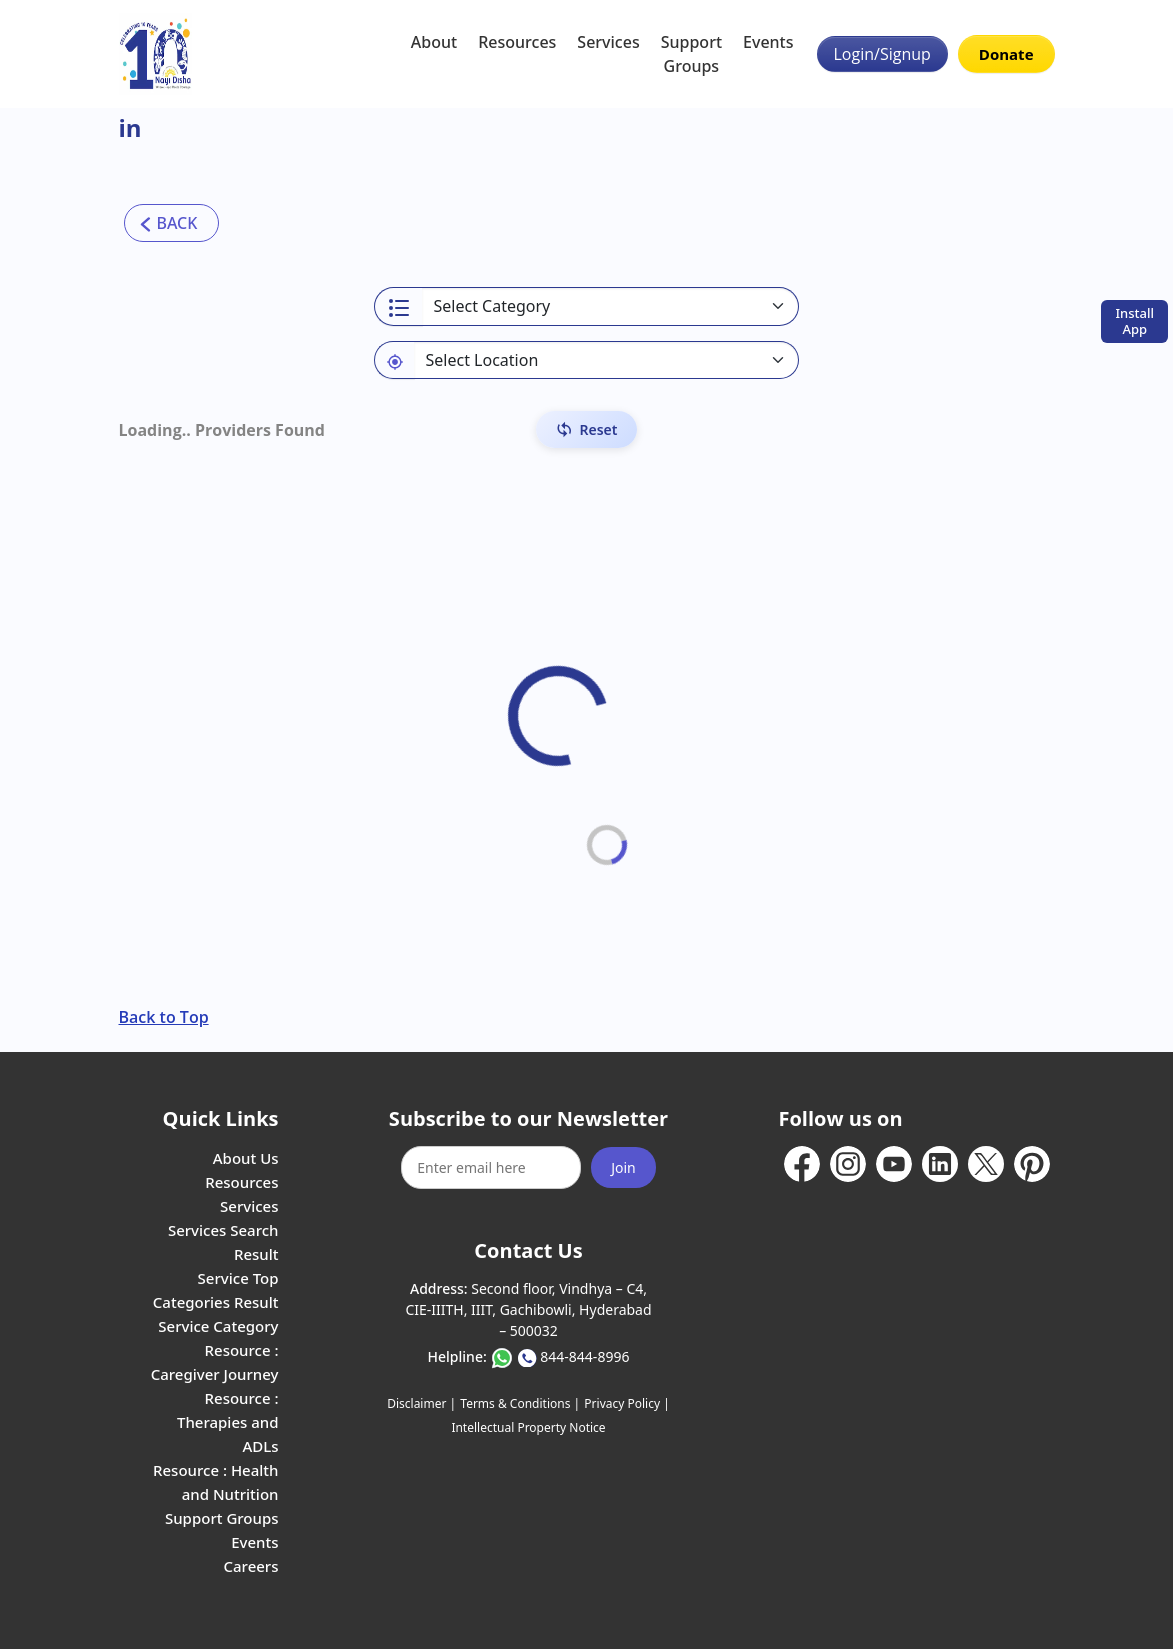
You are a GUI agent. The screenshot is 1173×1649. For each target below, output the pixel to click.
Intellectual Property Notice (528, 1427)
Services (608, 42)
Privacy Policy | (626, 1403)
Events (768, 42)
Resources (517, 42)
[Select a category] (611, 306)
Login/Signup (882, 54)
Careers (250, 1566)
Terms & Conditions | (520, 1403)
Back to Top (164, 1017)
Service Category (218, 1326)
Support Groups (691, 54)
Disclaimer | (421, 1403)
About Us (246, 1158)
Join (623, 1167)
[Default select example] (607, 360)
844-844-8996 (584, 1356)
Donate (1006, 54)
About (434, 42)
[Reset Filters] (587, 429)
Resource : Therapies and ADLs (228, 1422)
